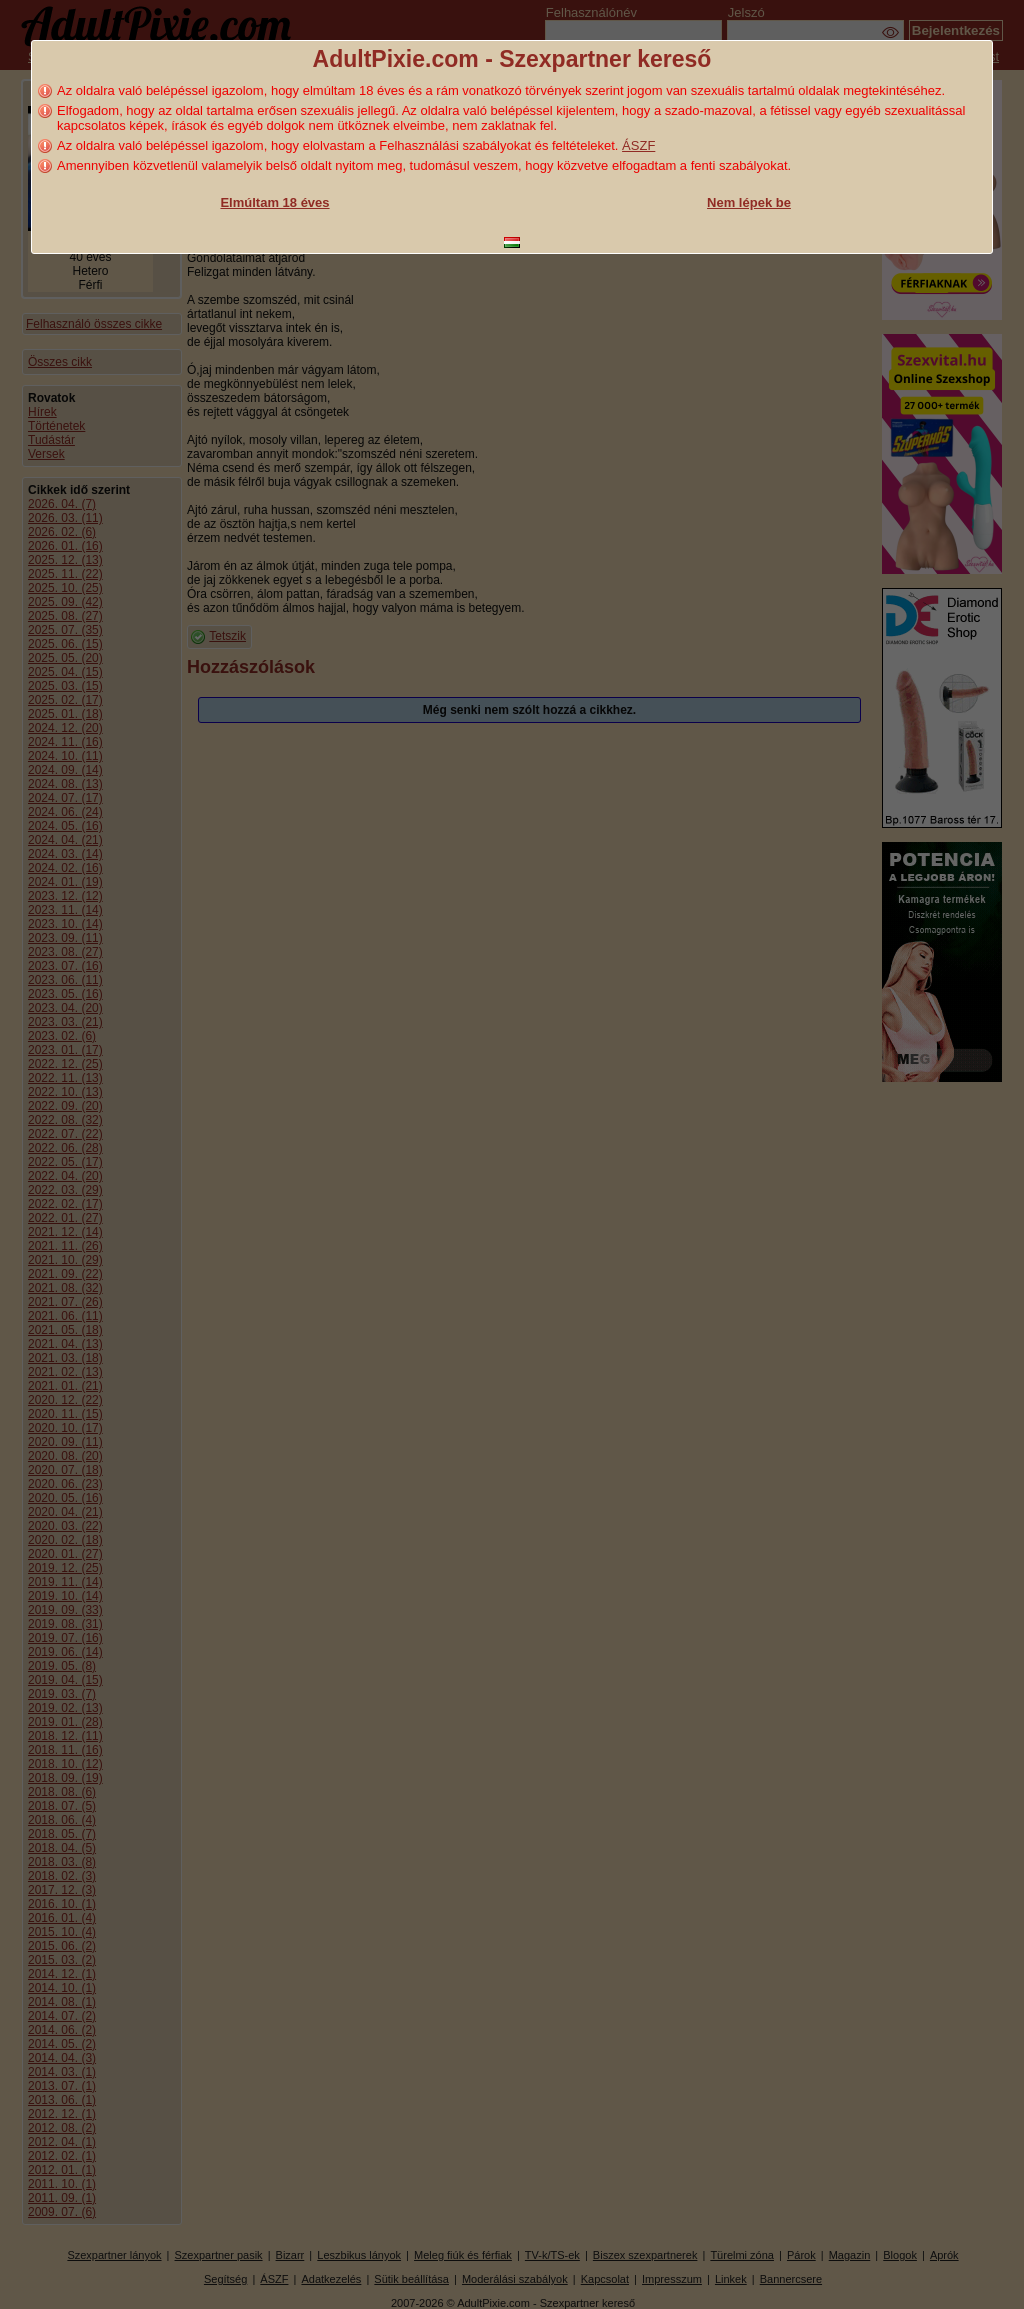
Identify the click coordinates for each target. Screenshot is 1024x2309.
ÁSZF (638, 145)
